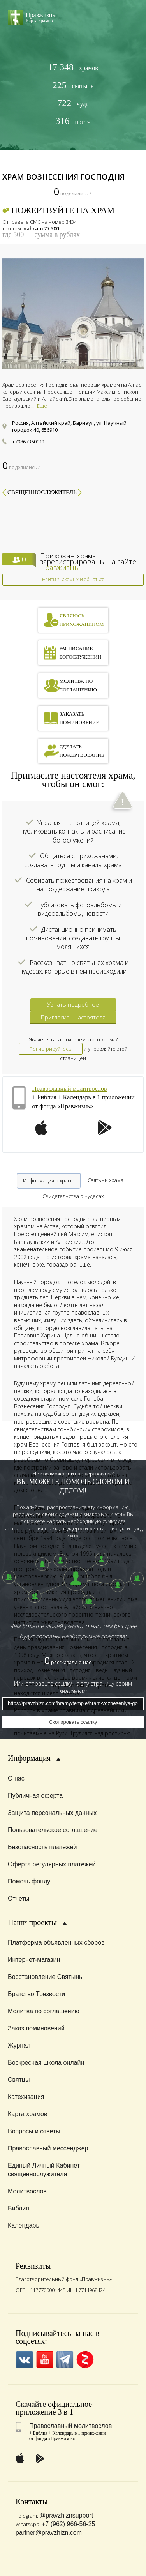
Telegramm (65, 2359)
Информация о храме (48, 1180)
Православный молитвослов (69, 1088)
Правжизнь (59, 567)
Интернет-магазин (34, 1959)
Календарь (23, 2225)
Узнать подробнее (73, 1004)
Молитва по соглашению (43, 2011)
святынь (73, 85)
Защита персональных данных (52, 1812)
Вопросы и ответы (34, 2131)
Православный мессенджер (48, 2148)
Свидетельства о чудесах (73, 1196)
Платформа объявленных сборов (56, 1942)
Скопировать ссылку (73, 1722)
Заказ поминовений (36, 2028)
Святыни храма (105, 1180)
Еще (42, 405)
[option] (73, 313)
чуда (72, 103)
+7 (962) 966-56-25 (68, 2524)
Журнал (19, 2045)
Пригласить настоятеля (73, 1017)
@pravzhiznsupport (66, 2515)
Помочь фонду (29, 1881)
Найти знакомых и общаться (73, 579)
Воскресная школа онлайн (46, 2062)
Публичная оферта (35, 1795)
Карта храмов (27, 2114)
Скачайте (31, 2404)
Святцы (19, 2079)
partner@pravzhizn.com (49, 2532)
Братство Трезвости (36, 1994)
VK (24, 2359)
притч (72, 121)
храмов (73, 67)
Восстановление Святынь (45, 1977)
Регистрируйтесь (51, 1048)
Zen (85, 2359)
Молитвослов (27, 2191)
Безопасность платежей (42, 1847)
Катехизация (26, 2097)
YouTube (44, 2359)
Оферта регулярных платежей (51, 1864)
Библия (18, 2208)
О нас (16, 1778)
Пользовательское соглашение (52, 1830)
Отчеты (18, 1898)
